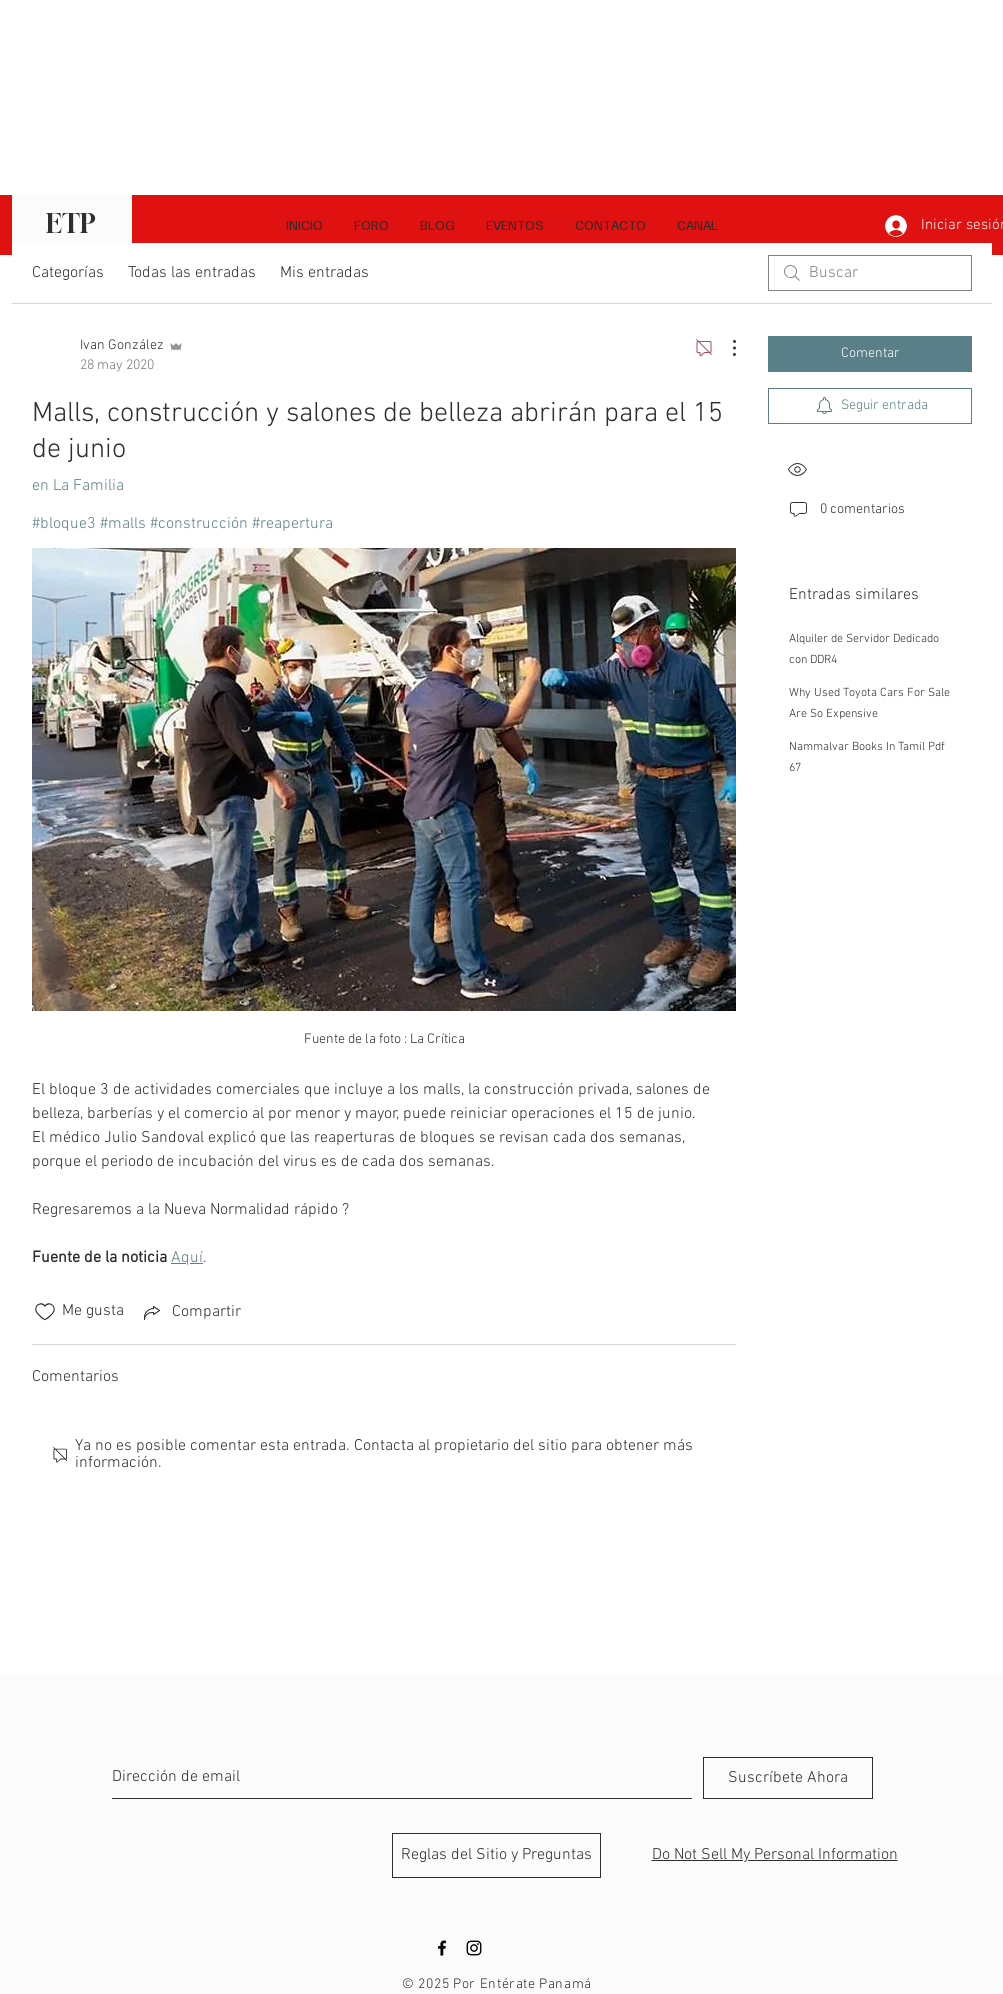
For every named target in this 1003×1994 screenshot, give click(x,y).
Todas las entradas (192, 273)
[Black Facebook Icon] (442, 1948)
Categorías (68, 273)
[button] (697, 225)
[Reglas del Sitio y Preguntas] (496, 1855)
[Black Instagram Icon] (474, 1948)
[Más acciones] (724, 348)
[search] (870, 273)
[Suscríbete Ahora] (788, 1778)
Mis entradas (324, 273)
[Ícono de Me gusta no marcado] (45, 1312)
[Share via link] (190, 1312)
